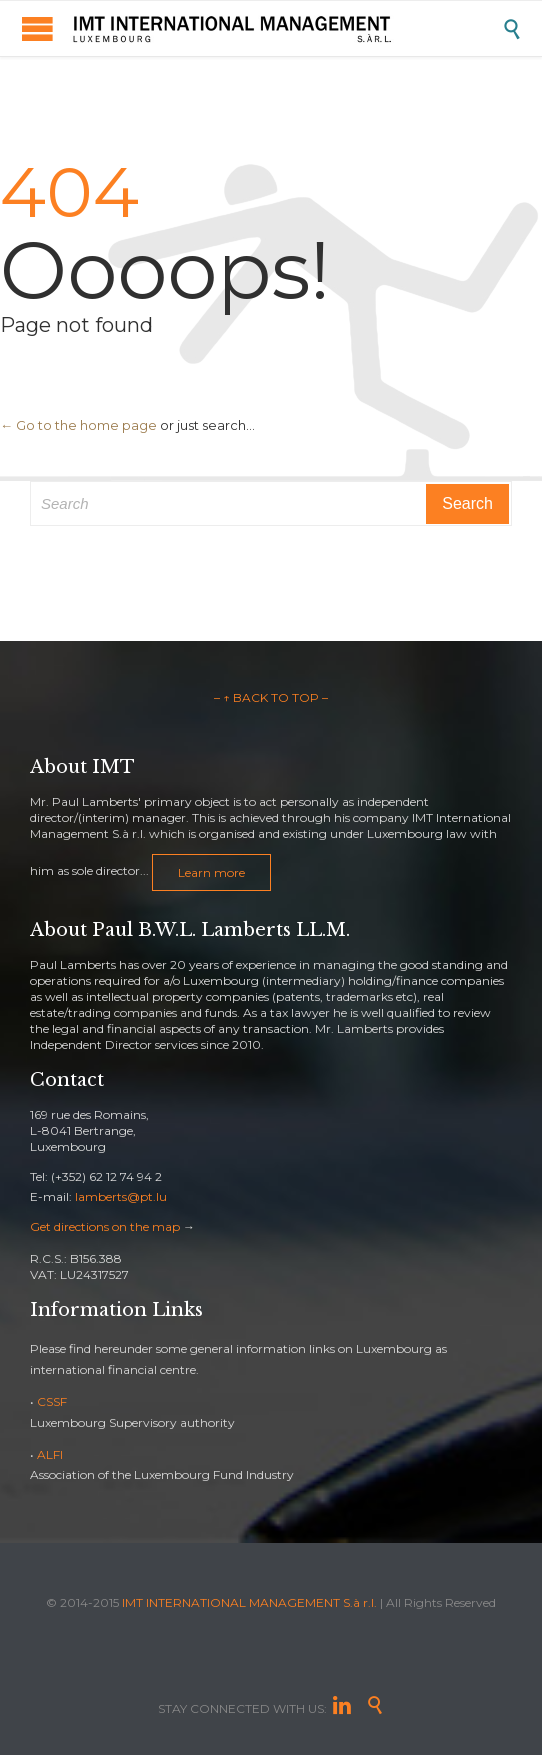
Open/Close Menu (37, 28)
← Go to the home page (78, 425)
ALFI (50, 1454)
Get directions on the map (105, 1226)
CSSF (52, 1401)
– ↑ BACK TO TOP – (271, 697)
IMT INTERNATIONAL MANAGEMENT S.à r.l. (249, 1602)
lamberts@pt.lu (121, 1196)
